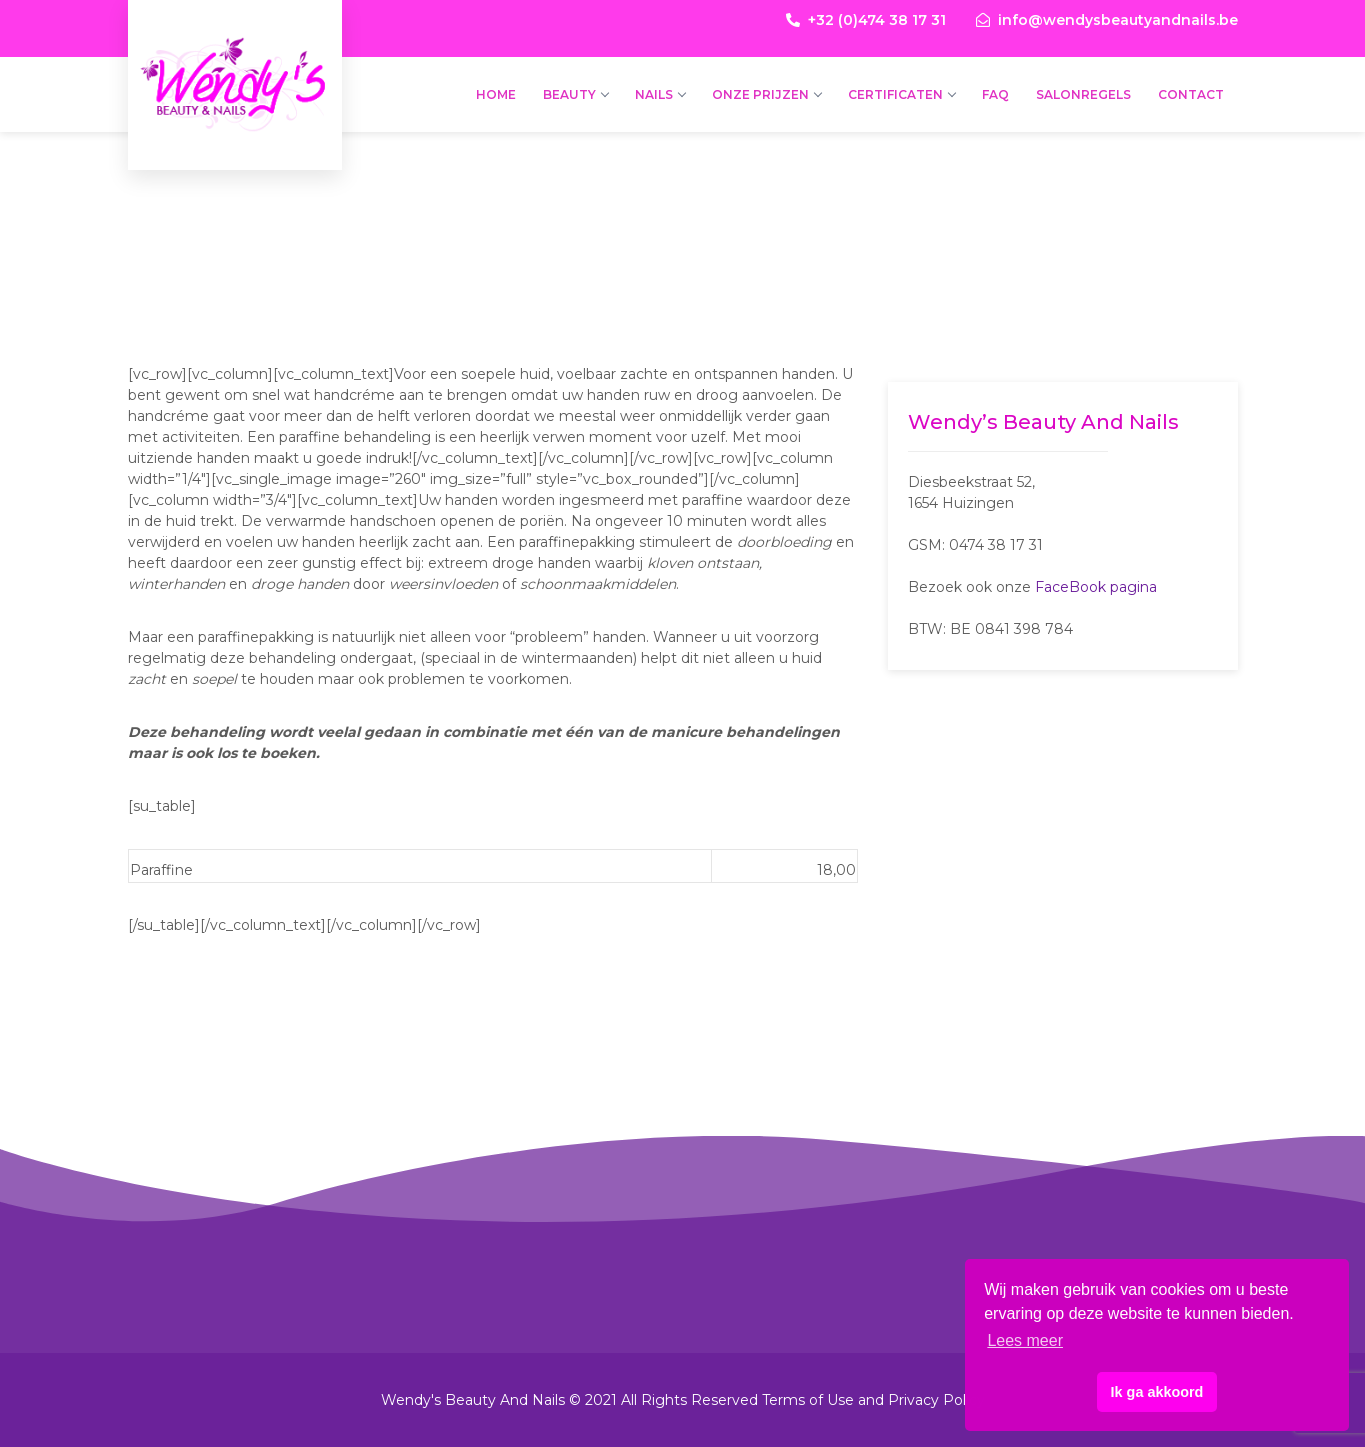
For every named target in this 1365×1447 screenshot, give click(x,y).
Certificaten (901, 94)
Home (496, 94)
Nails (660, 94)
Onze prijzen (766, 94)
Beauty (575, 94)
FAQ (995, 94)
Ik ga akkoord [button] (1157, 1392)
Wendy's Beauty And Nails (235, 40)
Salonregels (1083, 94)
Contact (1191, 94)
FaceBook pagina (1096, 587)
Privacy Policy (936, 1400)
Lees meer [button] (1025, 1340)
